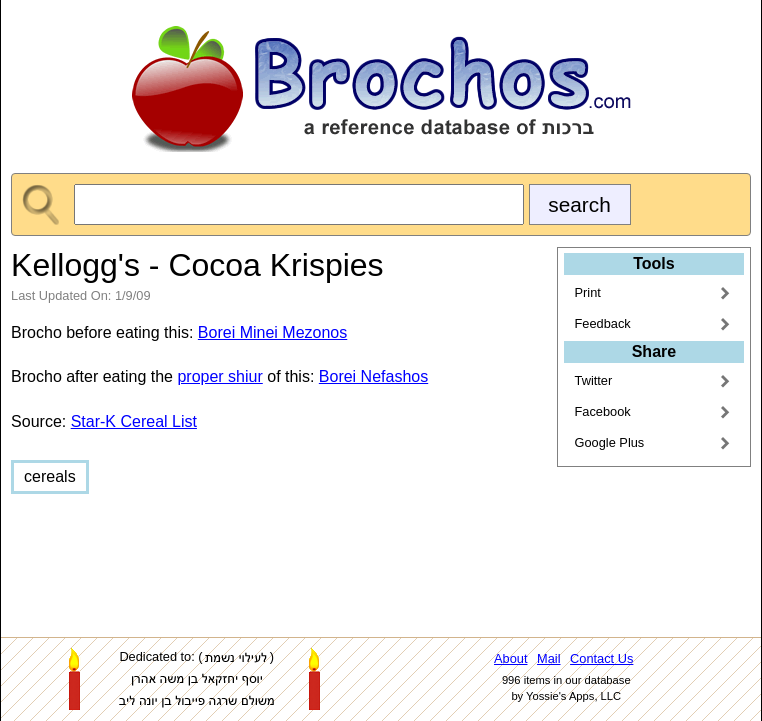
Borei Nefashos (373, 376)
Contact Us (601, 658)
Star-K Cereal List (134, 421)
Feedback (603, 323)
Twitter (594, 380)
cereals (50, 476)
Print (588, 292)
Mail (548, 658)
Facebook (603, 411)
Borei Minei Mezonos (272, 332)
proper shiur (219, 376)
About (510, 658)
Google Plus (610, 442)
